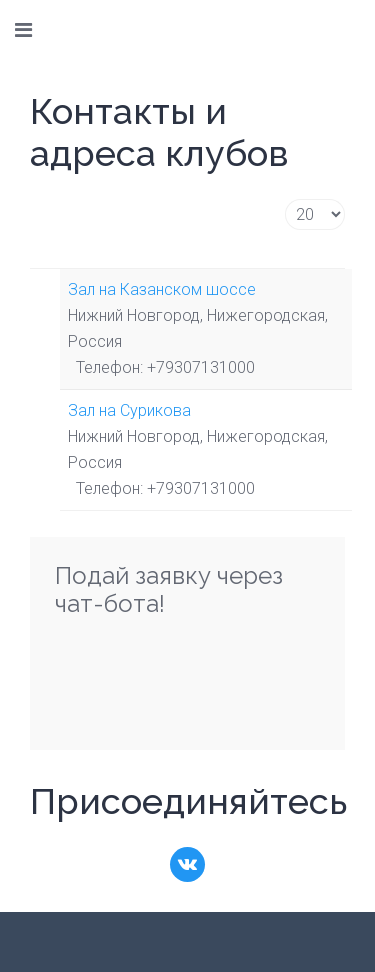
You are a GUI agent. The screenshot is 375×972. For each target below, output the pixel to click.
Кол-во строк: (285, 199)
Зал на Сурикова (129, 410)
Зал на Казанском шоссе (162, 289)
